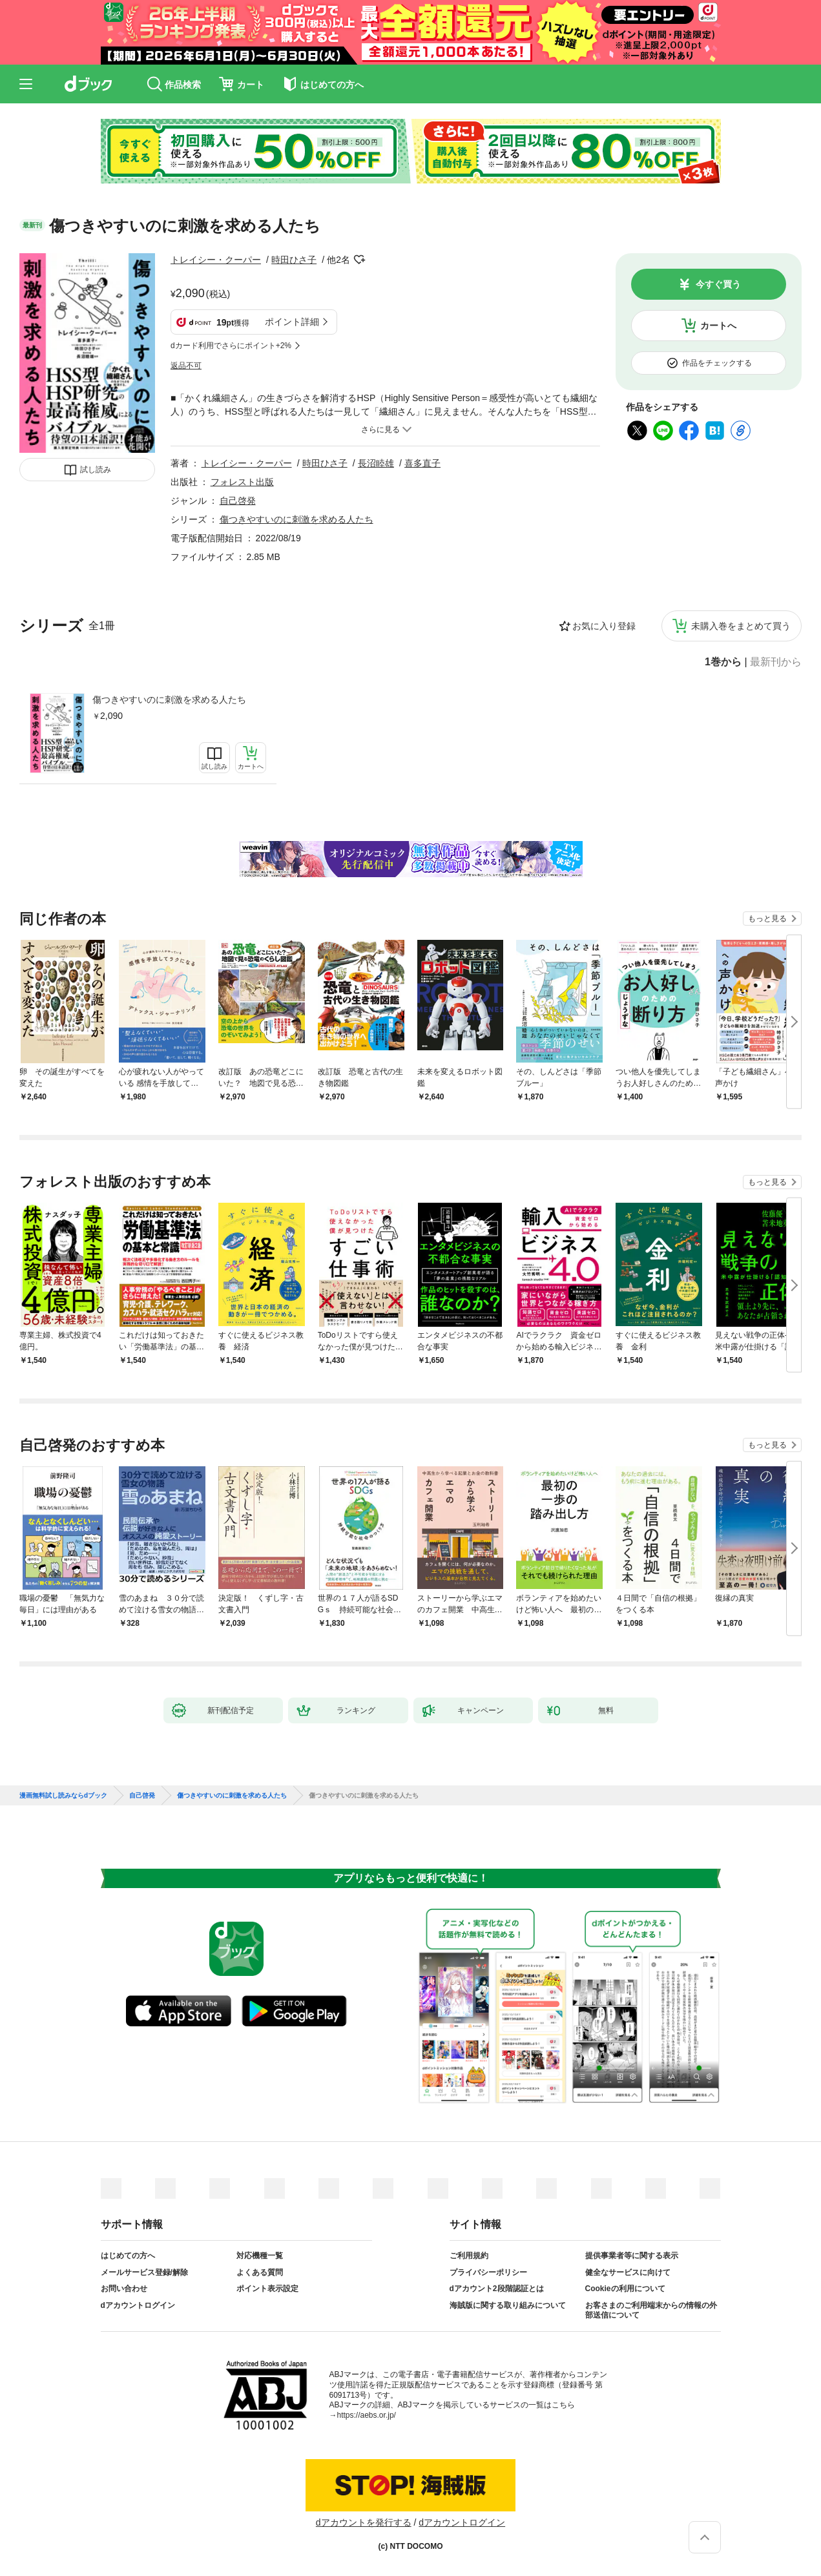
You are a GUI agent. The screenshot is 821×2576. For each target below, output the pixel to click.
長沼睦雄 (376, 463)
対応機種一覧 (259, 2255)
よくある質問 (259, 2272)
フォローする (359, 259)
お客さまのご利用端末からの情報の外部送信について (651, 2310)
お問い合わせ (124, 2288)
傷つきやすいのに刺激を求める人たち (169, 699)
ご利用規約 (469, 2255)
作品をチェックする (717, 363)
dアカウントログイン (138, 2305)
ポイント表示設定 (267, 2288)
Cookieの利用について (625, 2288)
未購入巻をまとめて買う (741, 626)
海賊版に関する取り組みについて (508, 2305)
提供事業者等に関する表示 (631, 2255)
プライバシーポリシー (488, 2272)
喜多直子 (422, 463)
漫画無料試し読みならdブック (63, 1795)
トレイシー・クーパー (216, 259)
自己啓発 (238, 500)
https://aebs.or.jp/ (366, 2415)
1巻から (723, 662)
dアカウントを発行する (363, 2522)
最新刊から (776, 662)
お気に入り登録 (604, 626)
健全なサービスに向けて (627, 2272)
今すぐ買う (718, 284)
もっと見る (767, 918)
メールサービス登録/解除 (144, 2272)
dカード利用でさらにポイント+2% (231, 345)
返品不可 (186, 365)
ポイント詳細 (292, 322)
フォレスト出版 (242, 482)
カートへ (718, 325)
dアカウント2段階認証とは (497, 2288)
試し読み (95, 469)
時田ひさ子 (294, 259)
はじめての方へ (128, 2255)
